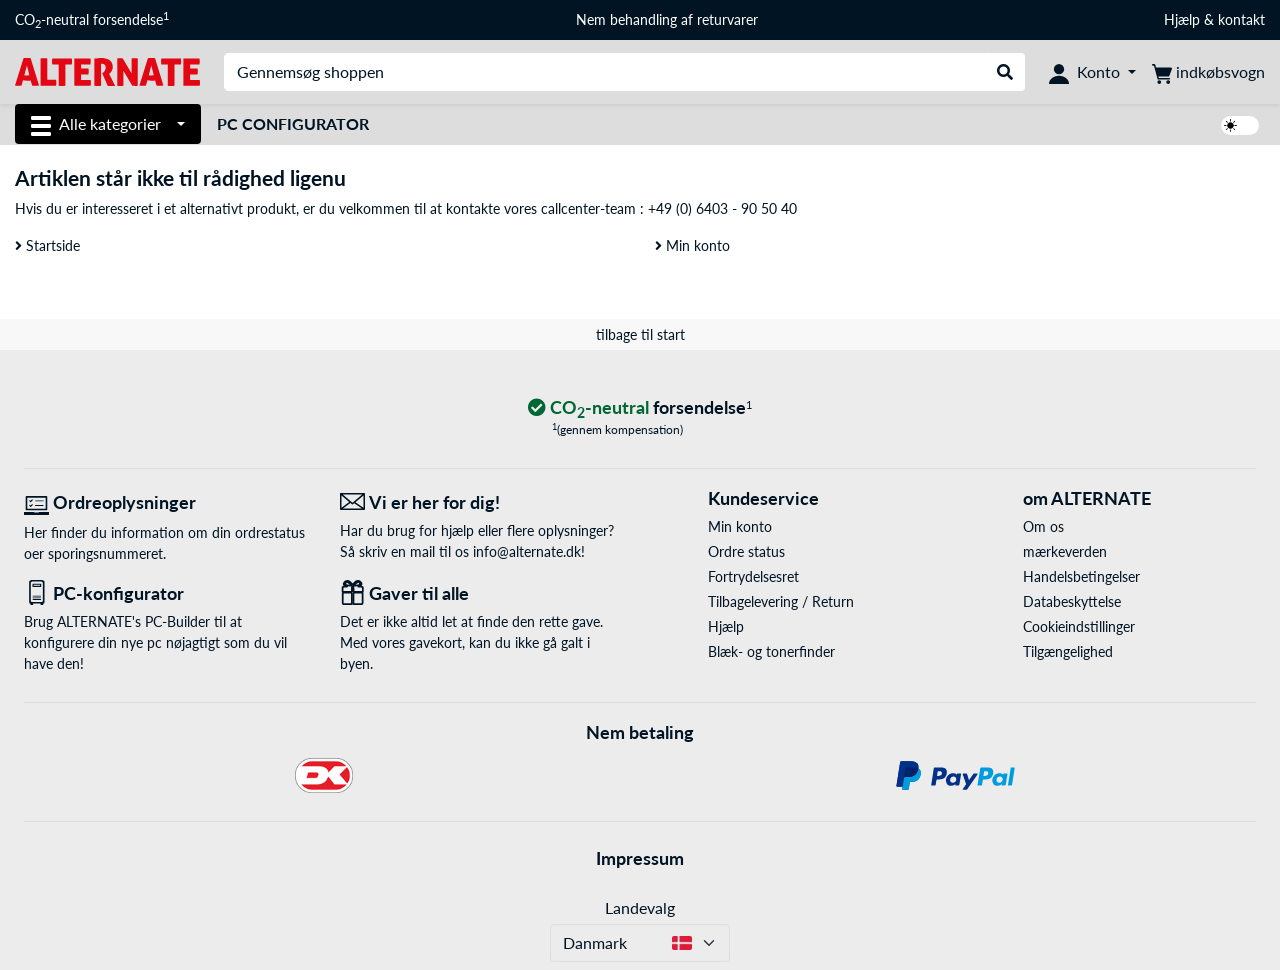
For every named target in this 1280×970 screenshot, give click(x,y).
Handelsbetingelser (1081, 576)
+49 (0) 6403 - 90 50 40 (722, 208)
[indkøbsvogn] (1208, 72)
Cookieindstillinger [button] (1079, 626)
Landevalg (640, 907)
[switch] (1240, 125)
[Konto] (1092, 72)
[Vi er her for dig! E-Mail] (483, 502)
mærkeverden (1065, 551)
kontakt (1241, 19)
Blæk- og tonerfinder (771, 651)
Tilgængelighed (1068, 651)
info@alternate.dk (527, 551)
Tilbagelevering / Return (781, 601)
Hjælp (1182, 19)
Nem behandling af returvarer (667, 19)
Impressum (640, 858)
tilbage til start (640, 334)
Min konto (692, 245)
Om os (1043, 526)
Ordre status (746, 551)
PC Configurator (293, 123)
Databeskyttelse (1072, 601)
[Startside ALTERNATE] (107, 70)
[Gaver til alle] (483, 593)
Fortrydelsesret (753, 576)
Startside (47, 245)
